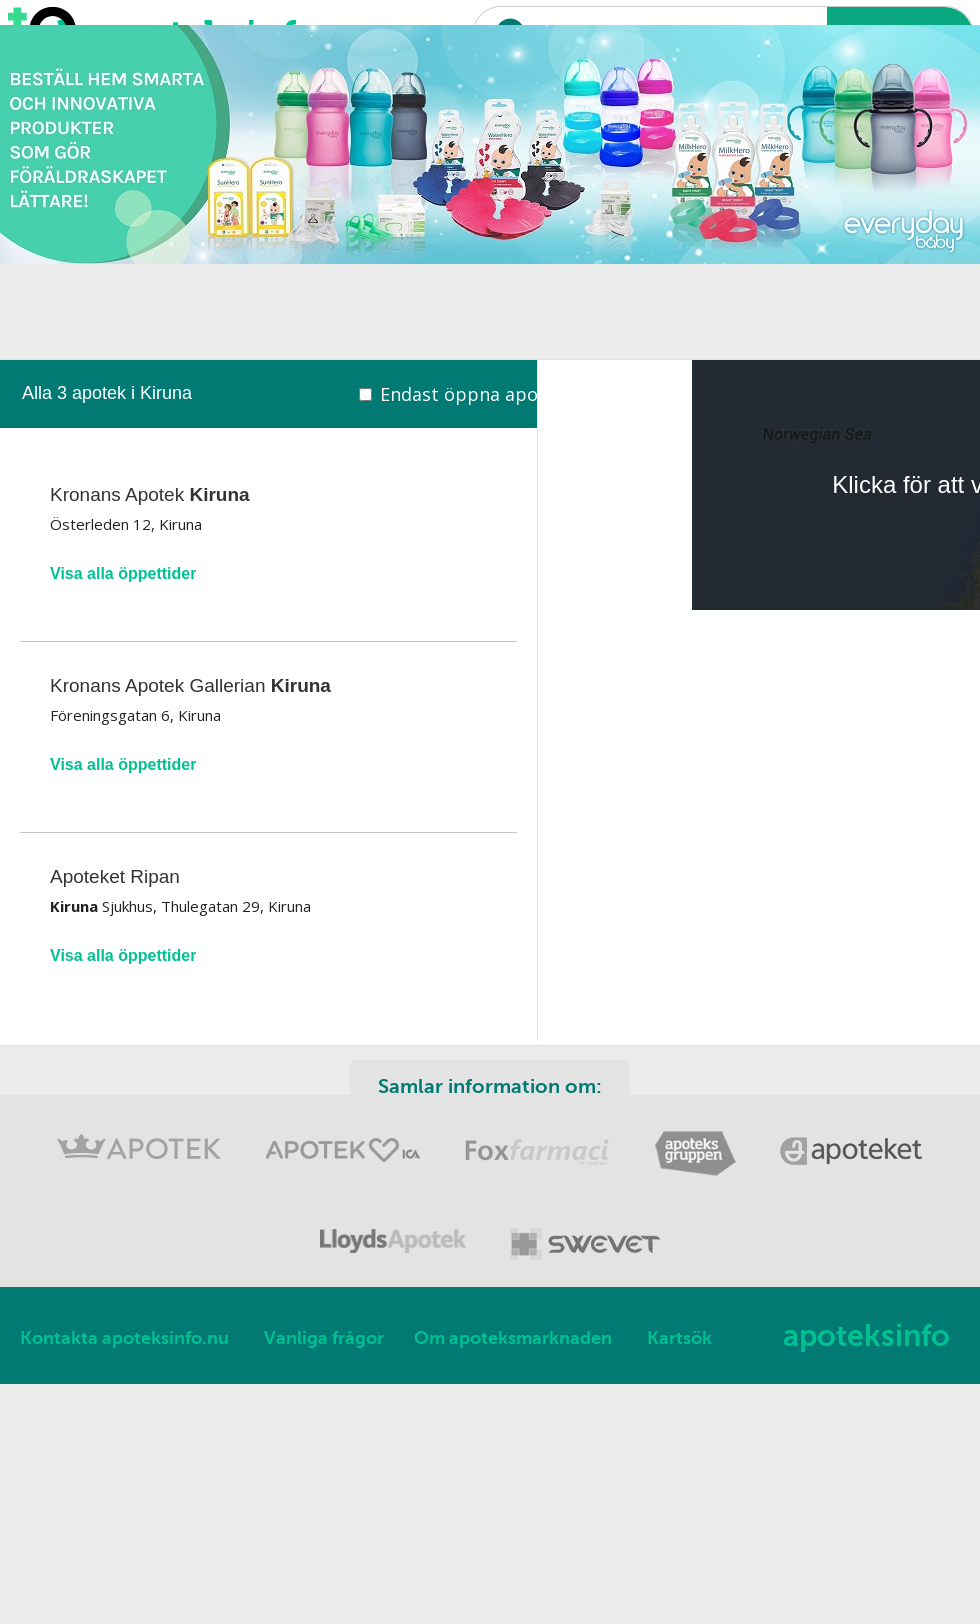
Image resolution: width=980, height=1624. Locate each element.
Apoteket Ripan (115, 876)
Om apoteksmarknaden (513, 1338)
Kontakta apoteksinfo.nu (124, 1338)
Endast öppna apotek (473, 394)
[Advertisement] (351, 220)
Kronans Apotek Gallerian (190, 685)
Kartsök (679, 1338)
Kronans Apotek (150, 494)
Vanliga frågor (324, 1338)
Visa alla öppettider (123, 573)
